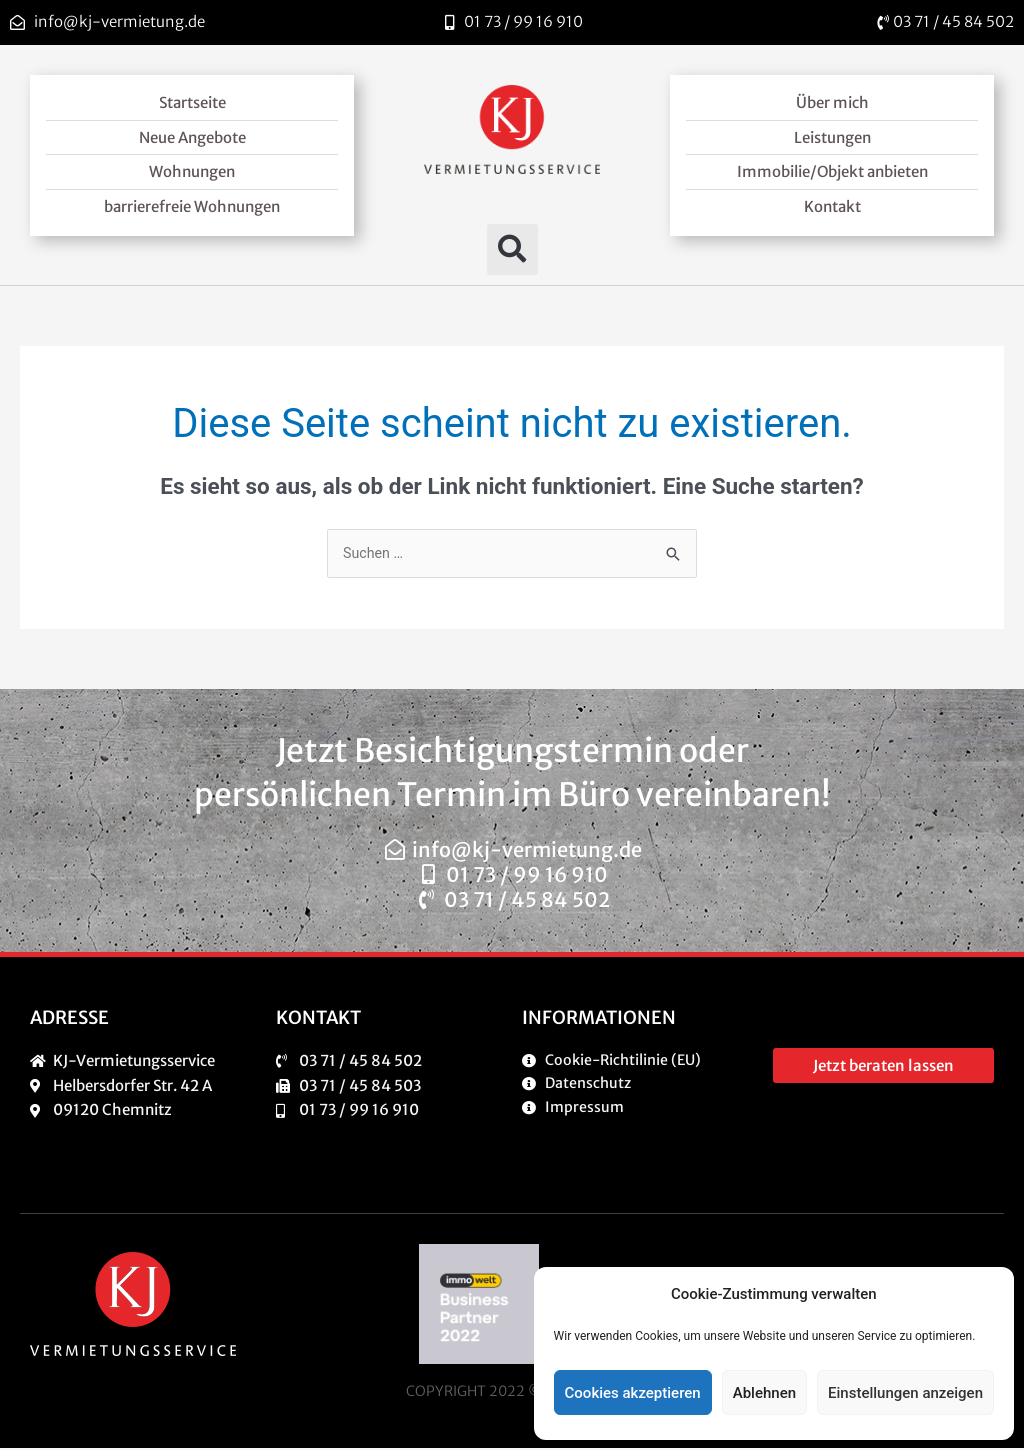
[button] (512, 249)
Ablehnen (764, 1393)
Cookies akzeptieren (633, 1393)
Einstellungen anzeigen (905, 1393)
